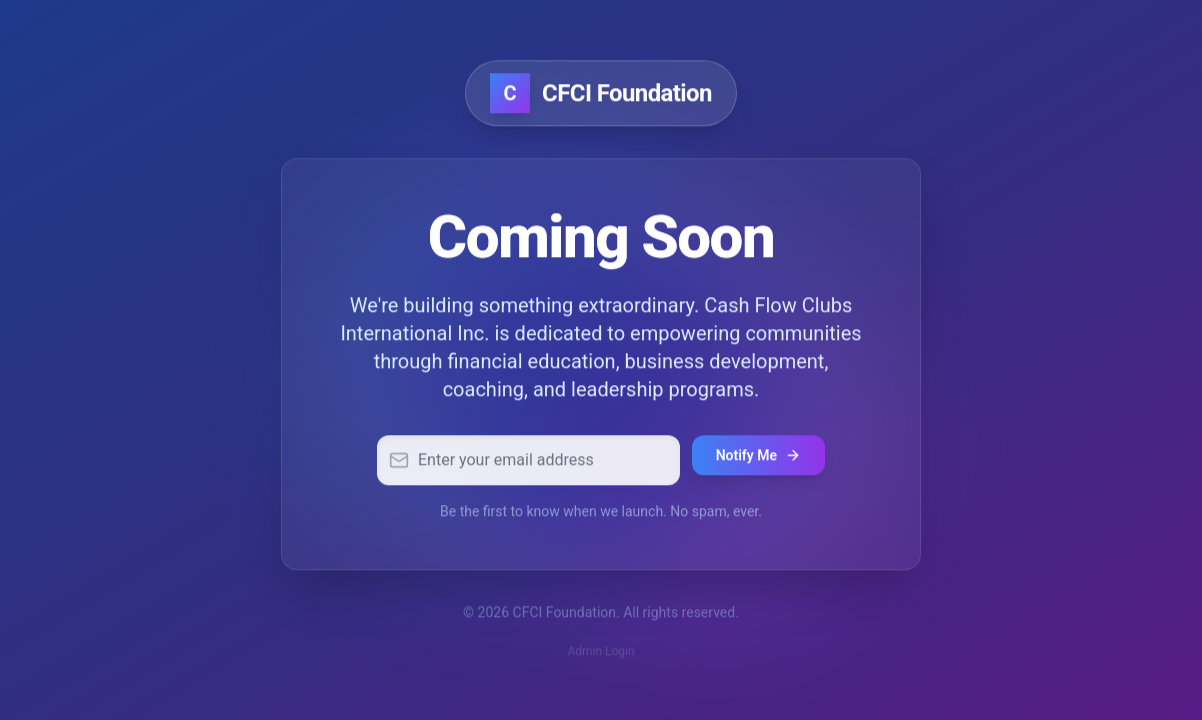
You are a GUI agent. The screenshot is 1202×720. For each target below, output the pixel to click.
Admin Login (600, 653)
